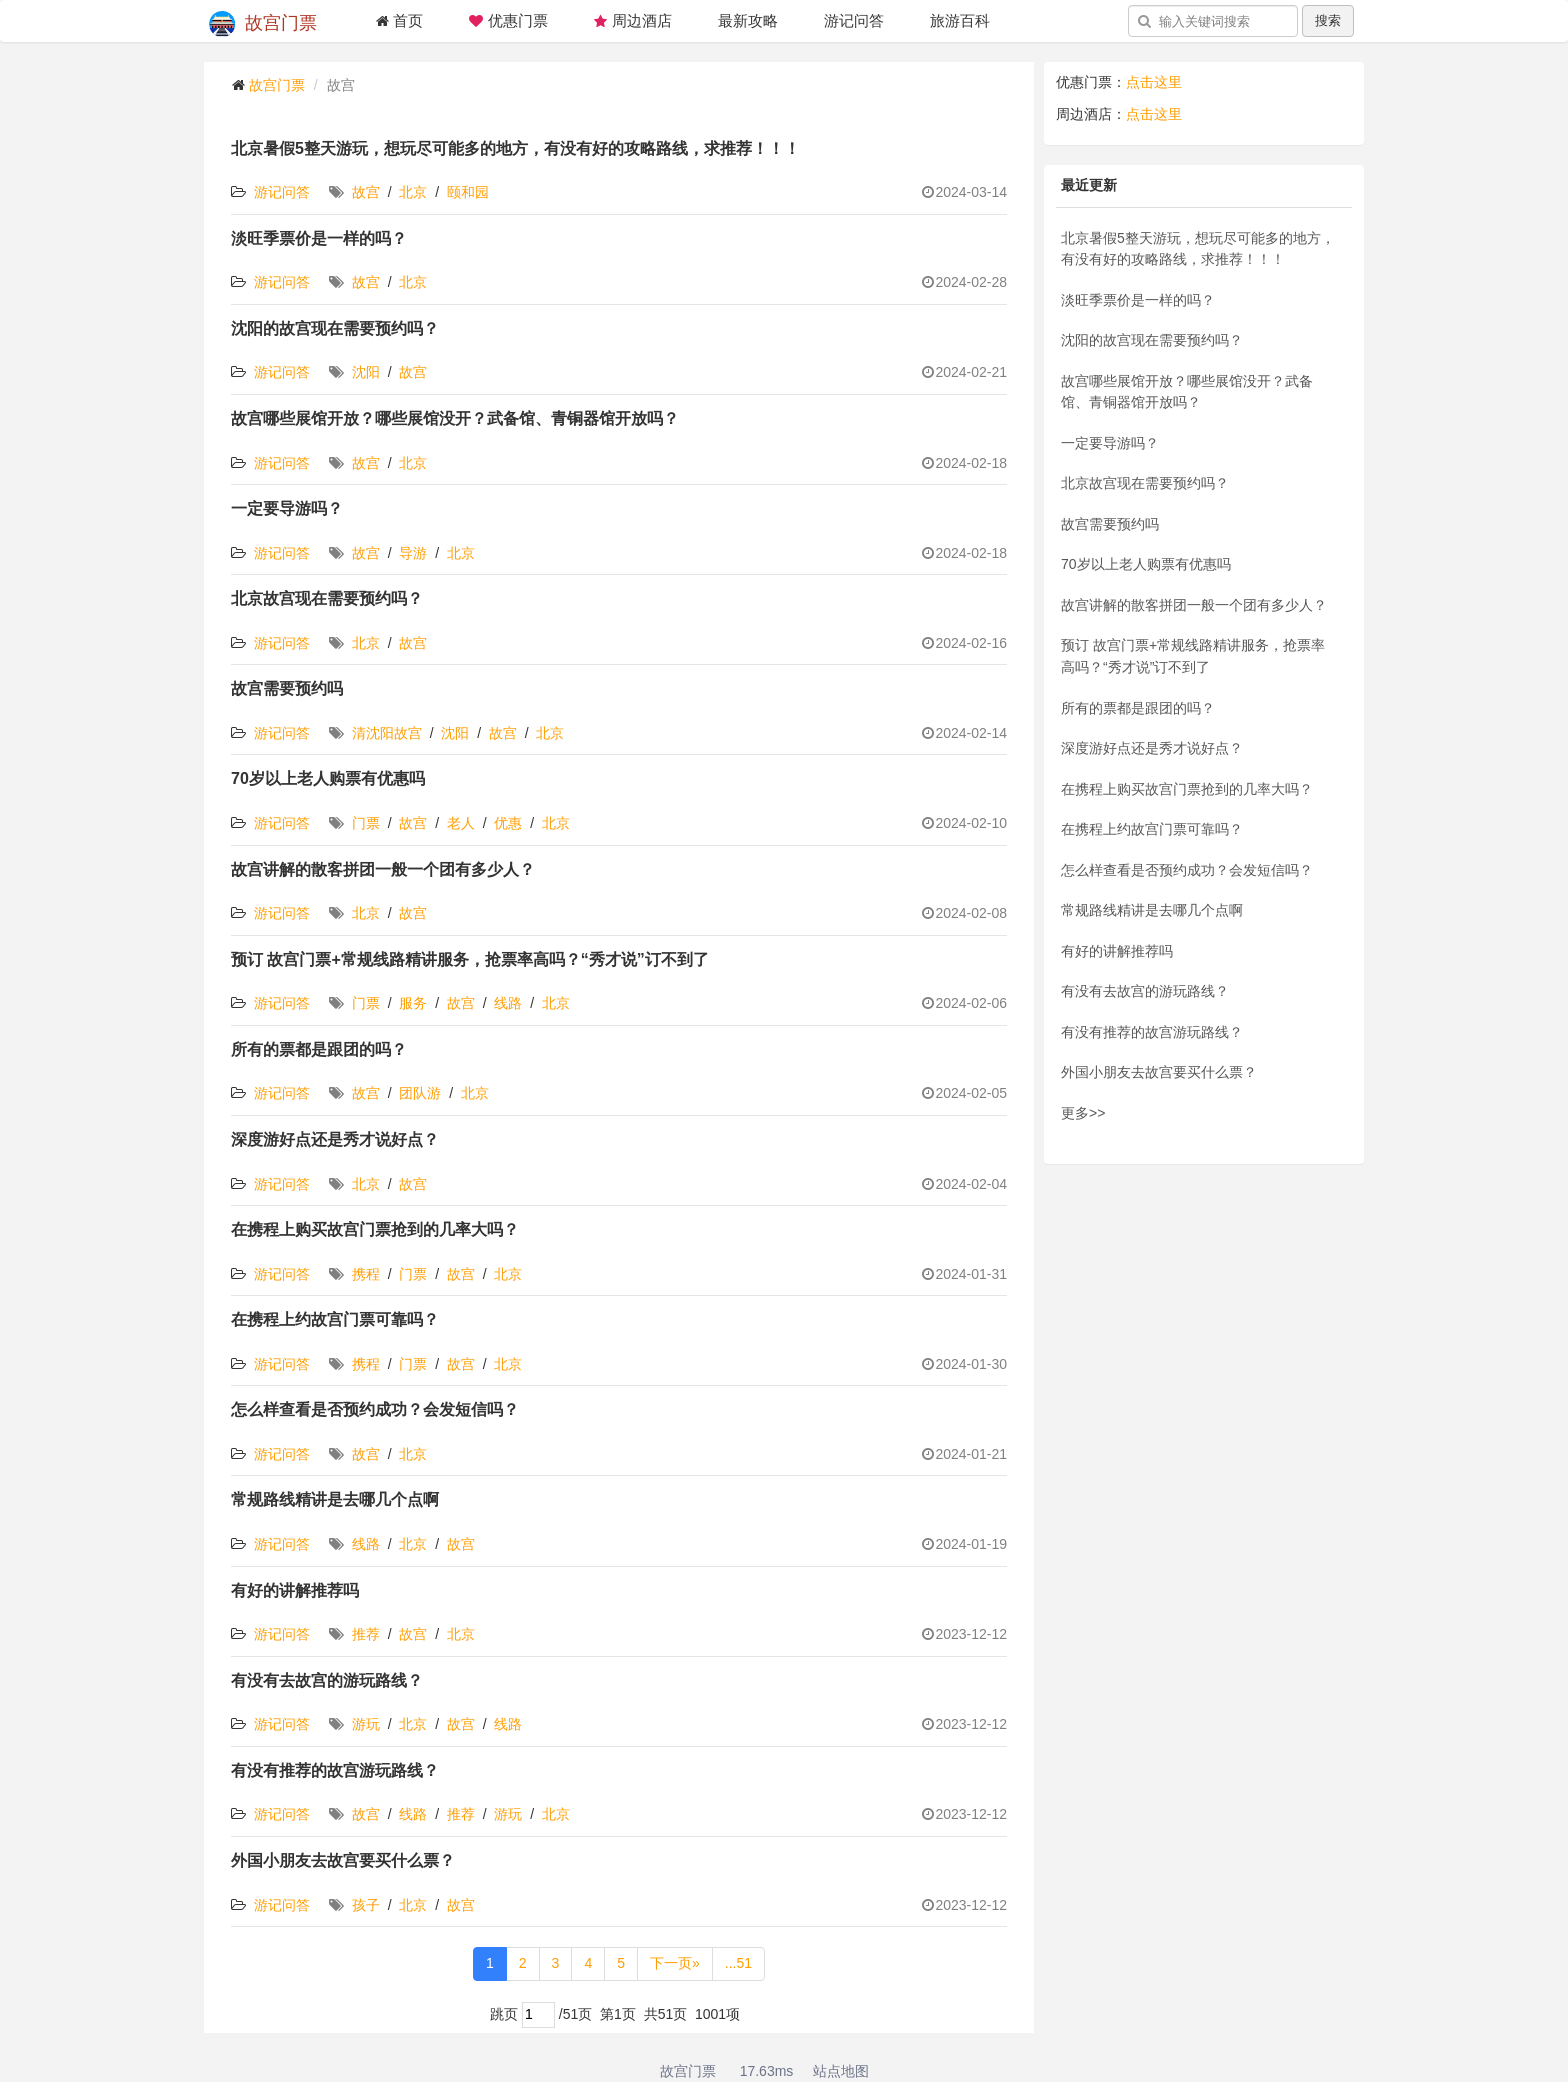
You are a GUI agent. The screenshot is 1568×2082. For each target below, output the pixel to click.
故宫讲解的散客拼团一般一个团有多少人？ (383, 869)
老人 (461, 823)
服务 (413, 1003)
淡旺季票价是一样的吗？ (319, 238)
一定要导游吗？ (287, 508)
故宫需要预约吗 (287, 688)
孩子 (366, 1905)
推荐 (366, 1634)
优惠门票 (508, 20)
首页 (399, 20)
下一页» (675, 1963)
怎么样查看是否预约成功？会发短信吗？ (375, 1409)
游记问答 (854, 20)
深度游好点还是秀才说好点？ (335, 1139)
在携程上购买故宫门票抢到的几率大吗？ (375, 1229)
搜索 (1328, 20)
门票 (366, 823)
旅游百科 (960, 20)
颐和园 (468, 192)
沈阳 (366, 372)
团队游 (420, 1093)
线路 (508, 1003)
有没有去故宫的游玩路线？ (327, 1680)
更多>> (1083, 1113)
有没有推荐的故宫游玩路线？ (335, 1770)
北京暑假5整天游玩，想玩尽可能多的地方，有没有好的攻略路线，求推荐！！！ (515, 148)
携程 (366, 1274)
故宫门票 (263, 24)
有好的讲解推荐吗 (295, 1590)
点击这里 (1154, 82)
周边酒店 (633, 20)
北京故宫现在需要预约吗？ (327, 598)
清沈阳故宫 (387, 733)
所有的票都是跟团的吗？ (319, 1049)
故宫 (366, 192)
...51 (738, 1963)
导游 (413, 553)
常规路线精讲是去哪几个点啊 (335, 1499)
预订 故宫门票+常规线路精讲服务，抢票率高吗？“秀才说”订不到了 (470, 959)
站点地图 (841, 2071)
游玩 (366, 1724)
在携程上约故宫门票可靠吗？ (335, 1319)
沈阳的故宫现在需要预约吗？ (335, 328)
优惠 (508, 823)
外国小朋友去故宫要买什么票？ (343, 1860)
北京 (413, 192)
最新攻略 (748, 20)
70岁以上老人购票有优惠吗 (328, 778)
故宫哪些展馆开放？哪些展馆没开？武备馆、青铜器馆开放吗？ (455, 418)
